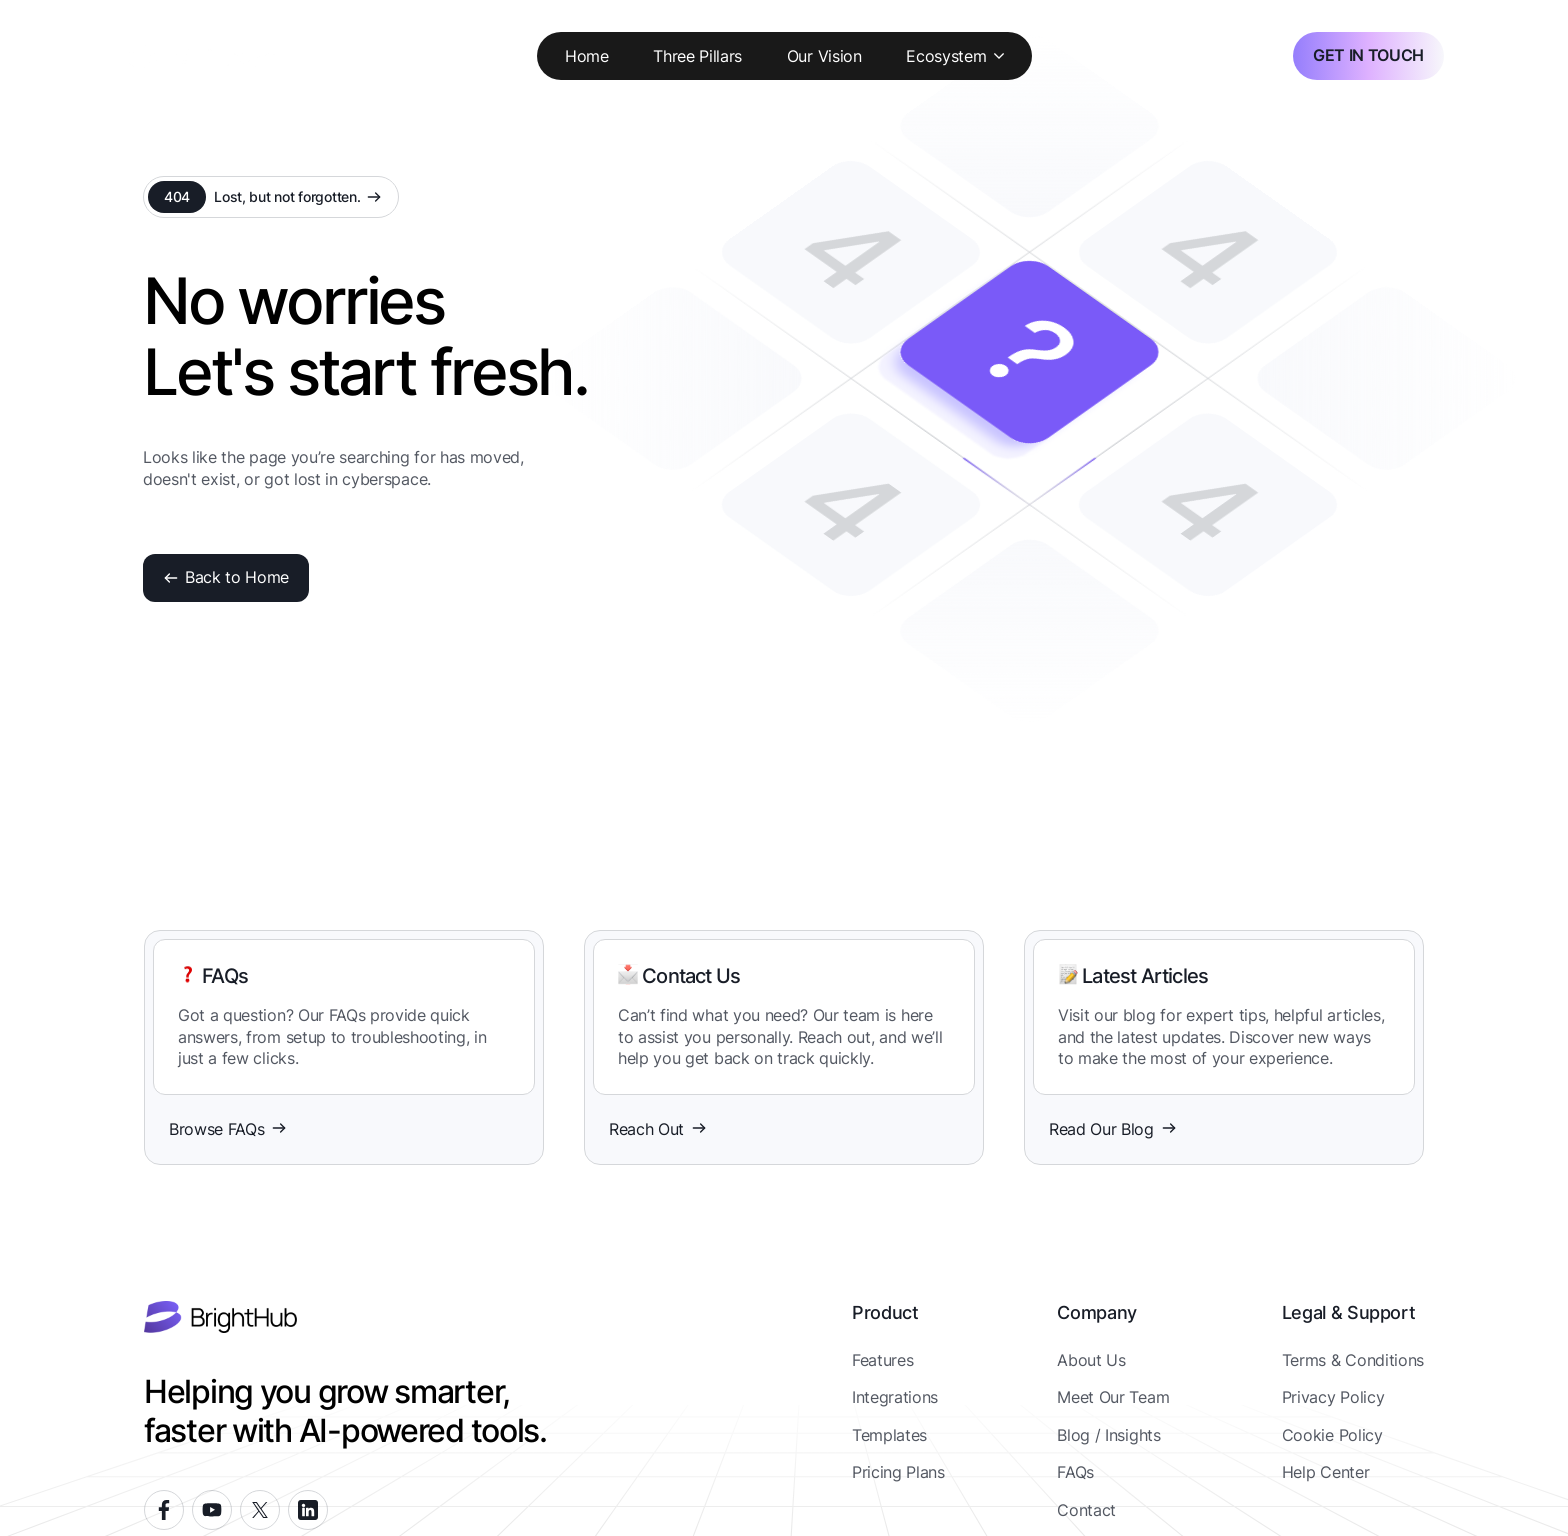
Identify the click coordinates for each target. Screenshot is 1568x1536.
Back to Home (226, 577)
